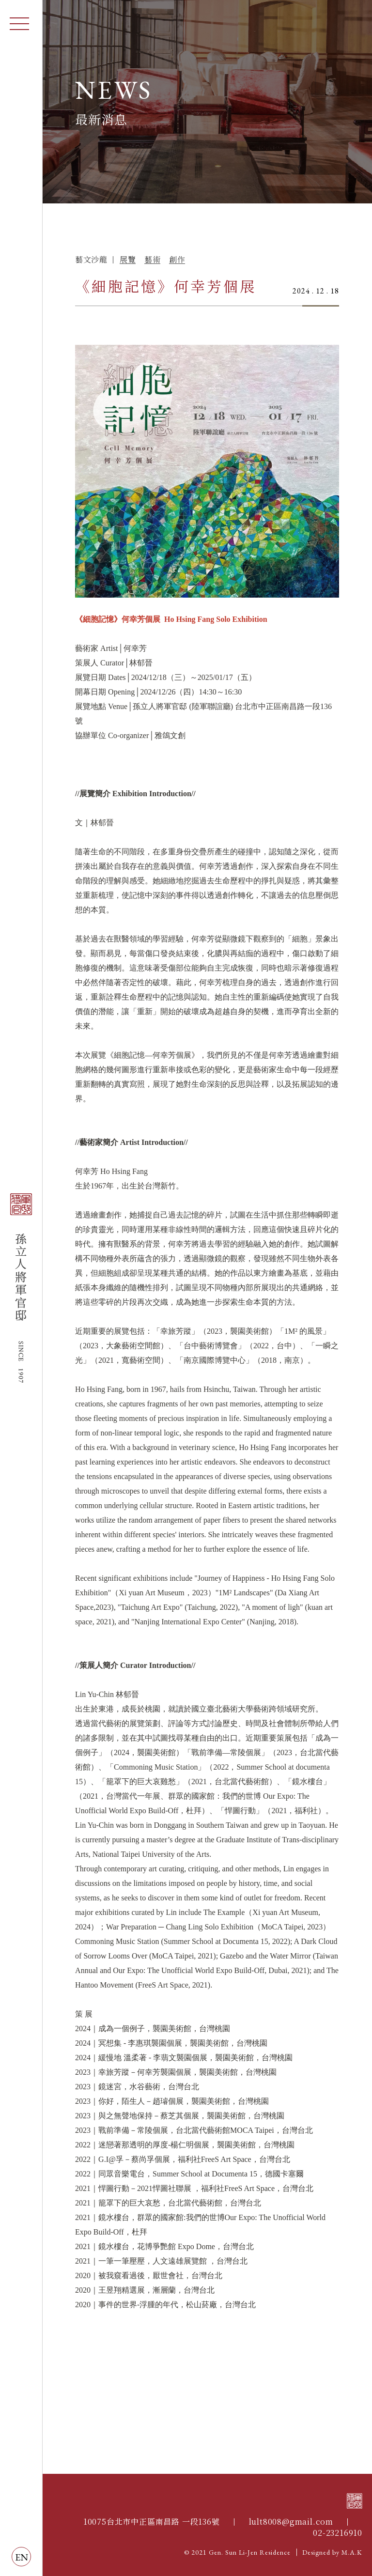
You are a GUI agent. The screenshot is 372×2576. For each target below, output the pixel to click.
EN (21, 2557)
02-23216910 (337, 2532)
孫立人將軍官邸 (21, 1288)
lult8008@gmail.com (291, 2521)
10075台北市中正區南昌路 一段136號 (151, 2521)
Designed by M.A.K (332, 2552)
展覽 (128, 260)
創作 (177, 260)
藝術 (152, 260)
